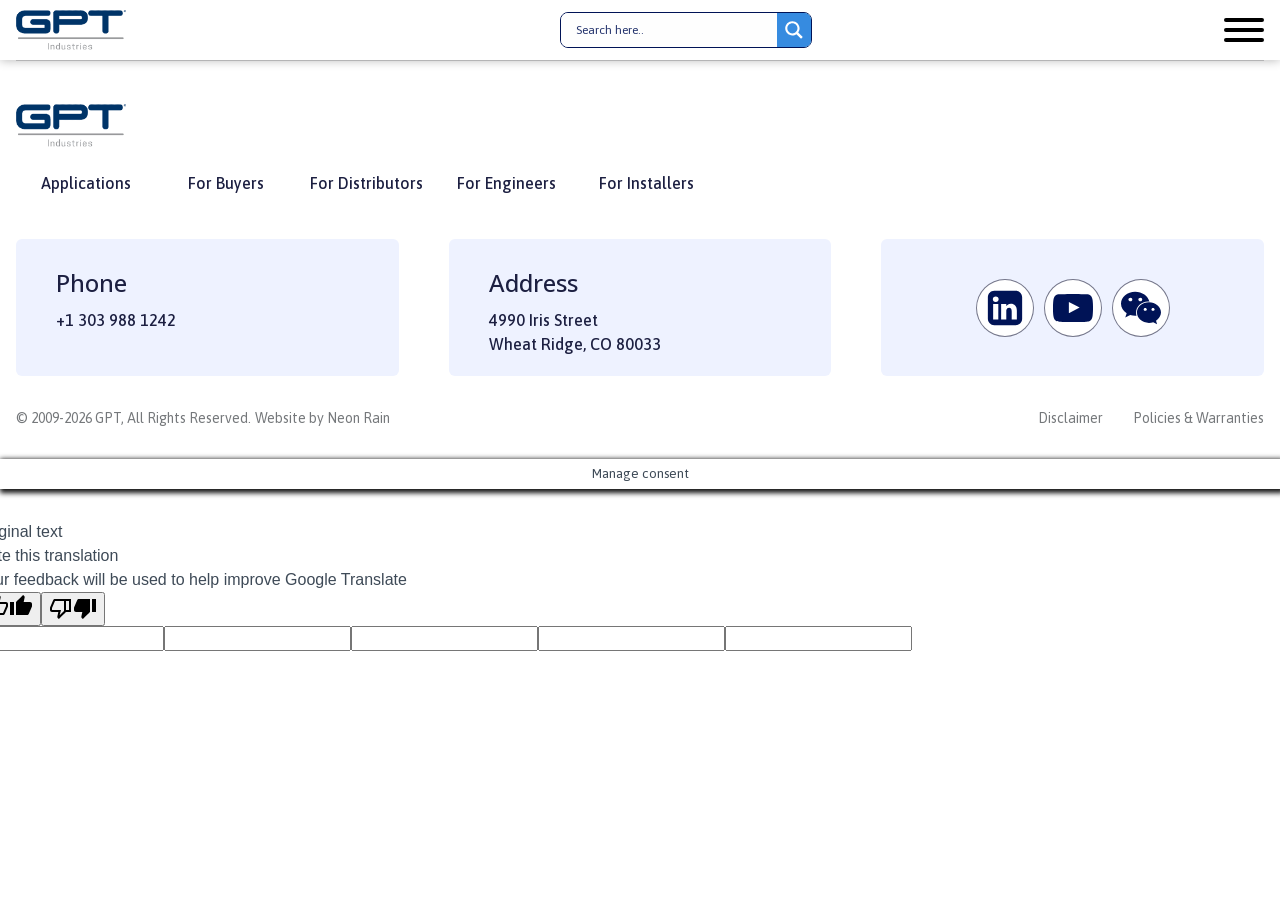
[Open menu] (1244, 30)
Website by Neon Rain (322, 418)
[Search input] (674, 30)
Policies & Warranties (1198, 418)
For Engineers (506, 183)
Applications (86, 183)
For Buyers (226, 183)
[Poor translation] (73, 609)
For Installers (646, 183)
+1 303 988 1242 (116, 320)
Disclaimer (1070, 418)
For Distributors (366, 183)
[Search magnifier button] (794, 30)
